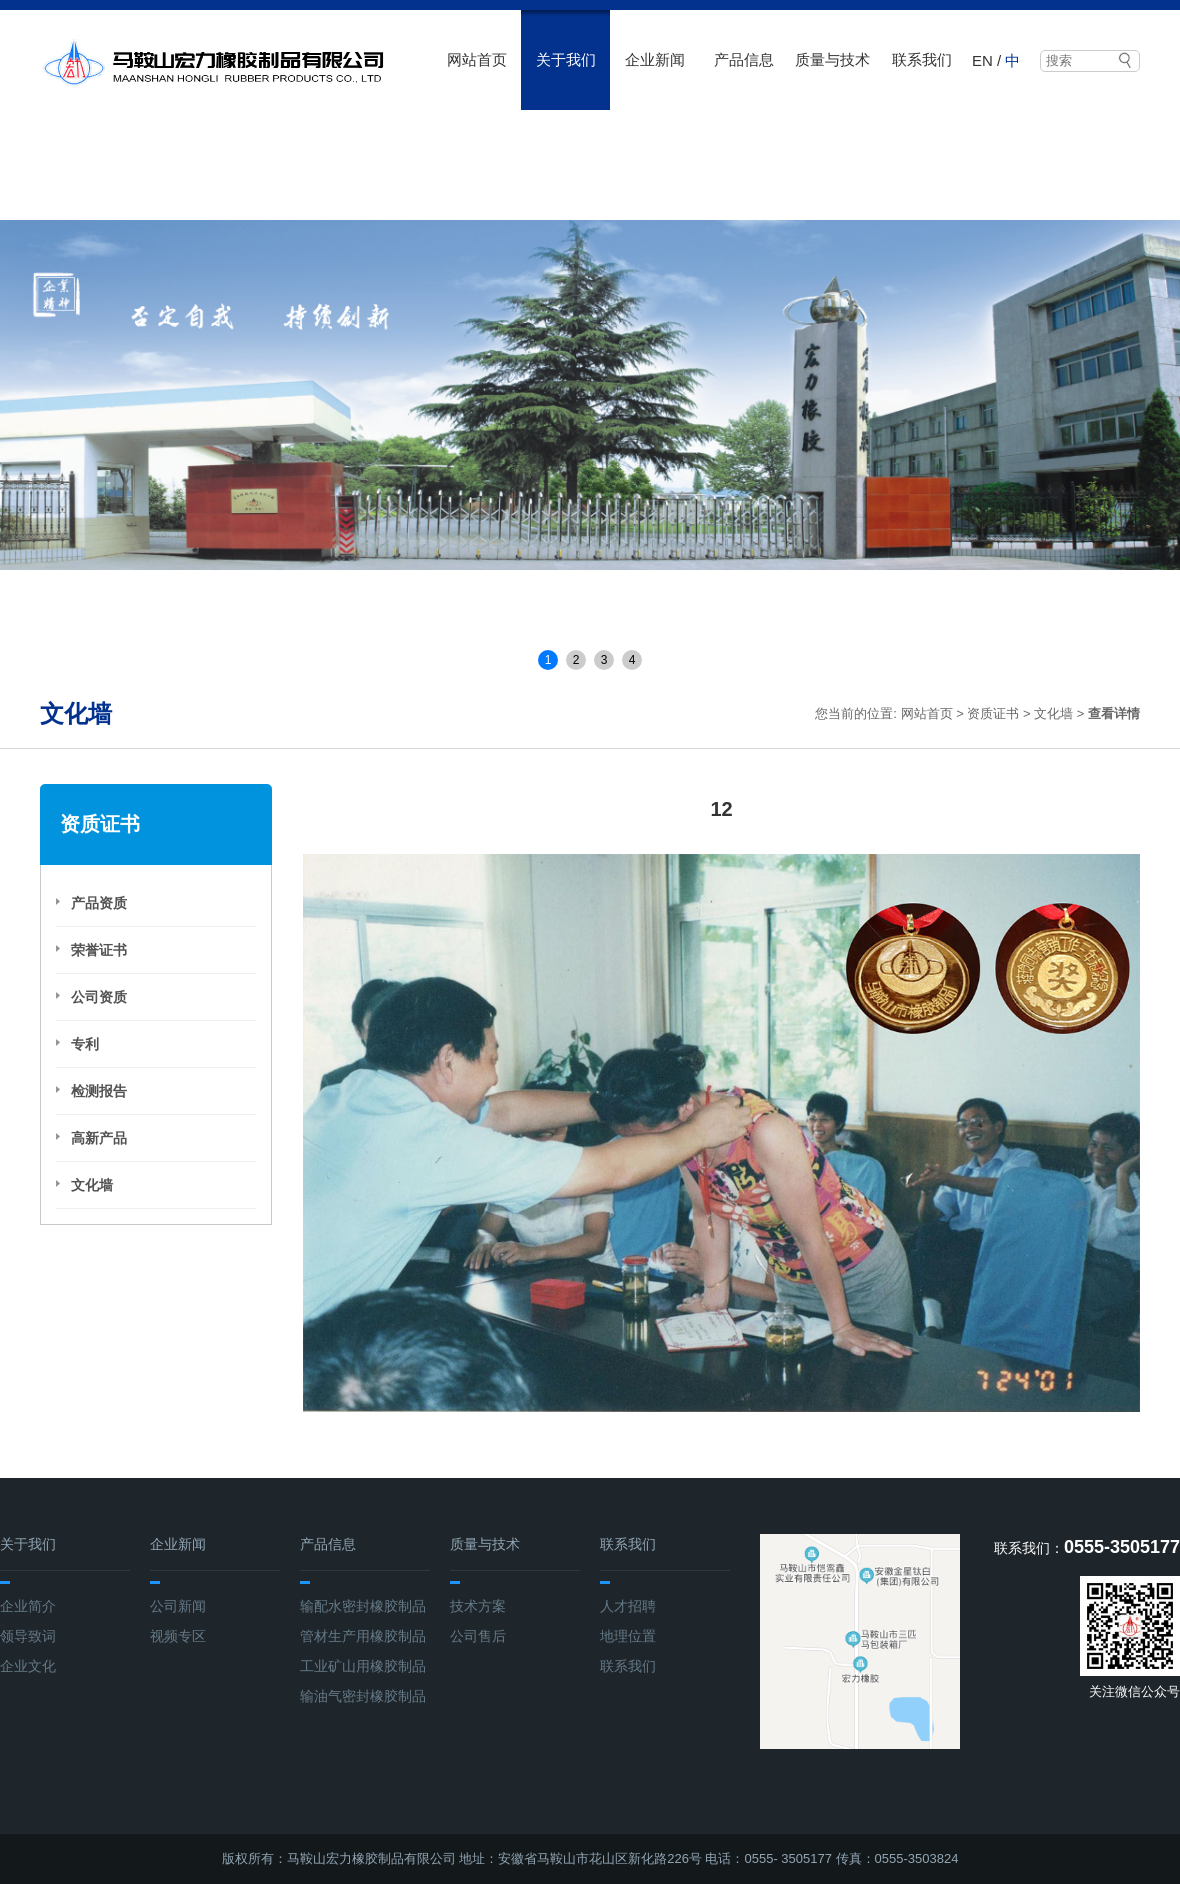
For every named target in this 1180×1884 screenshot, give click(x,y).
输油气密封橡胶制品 (363, 1696)
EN (982, 60)
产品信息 (744, 59)
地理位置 (628, 1636)
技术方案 (478, 1606)
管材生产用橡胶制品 (363, 1636)
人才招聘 (628, 1606)
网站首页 (477, 59)
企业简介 (28, 1606)
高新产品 (99, 1138)
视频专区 (178, 1636)
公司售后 (478, 1636)
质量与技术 (832, 59)
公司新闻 (178, 1606)
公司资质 (99, 997)
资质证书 (993, 713)
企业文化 (28, 1666)
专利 (85, 1044)
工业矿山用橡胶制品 (363, 1666)
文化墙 (1053, 713)
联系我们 (922, 59)
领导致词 (28, 1636)
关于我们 (566, 59)
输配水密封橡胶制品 (363, 1606)
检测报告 (99, 1091)
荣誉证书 (99, 950)
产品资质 (99, 903)
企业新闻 (655, 59)
